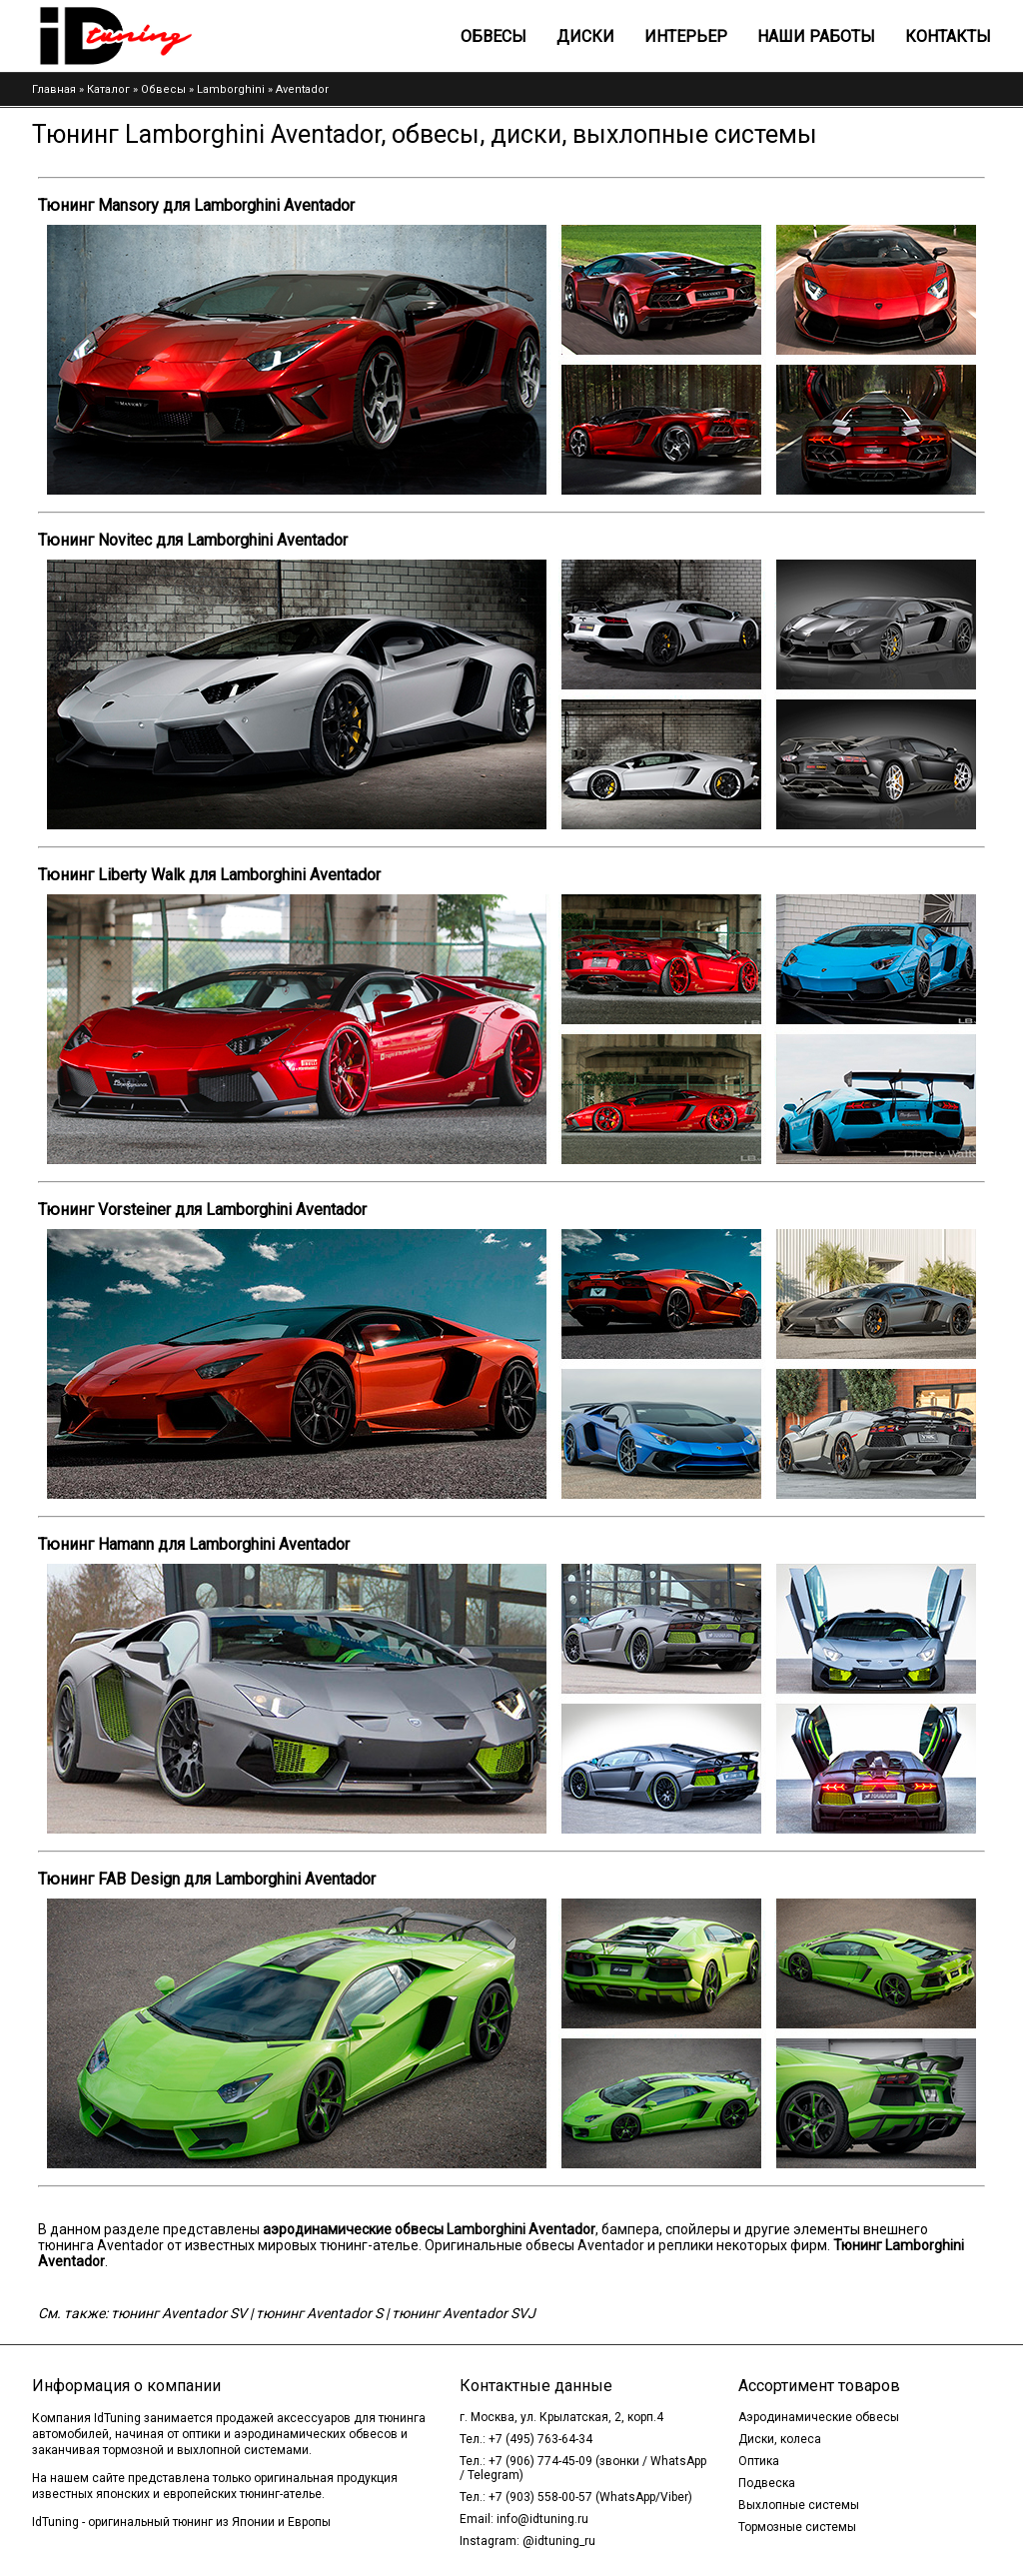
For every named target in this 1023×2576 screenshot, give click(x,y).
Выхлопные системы (798, 2505)
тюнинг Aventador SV (179, 2313)
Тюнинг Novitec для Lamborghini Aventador (193, 540)
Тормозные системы (797, 2527)
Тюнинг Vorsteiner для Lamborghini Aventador (202, 1209)
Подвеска (766, 2483)
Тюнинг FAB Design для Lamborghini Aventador (207, 1879)
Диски (585, 36)
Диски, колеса (779, 2439)
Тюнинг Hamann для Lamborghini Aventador (194, 1544)
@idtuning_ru (558, 2541)
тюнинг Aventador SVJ (463, 2313)
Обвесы (493, 36)
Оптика (758, 2461)
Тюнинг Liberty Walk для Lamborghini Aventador (209, 874)
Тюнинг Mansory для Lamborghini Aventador (196, 205)
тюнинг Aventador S (319, 2313)
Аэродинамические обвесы (818, 2417)
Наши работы (816, 36)
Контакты (948, 36)
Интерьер (685, 36)
